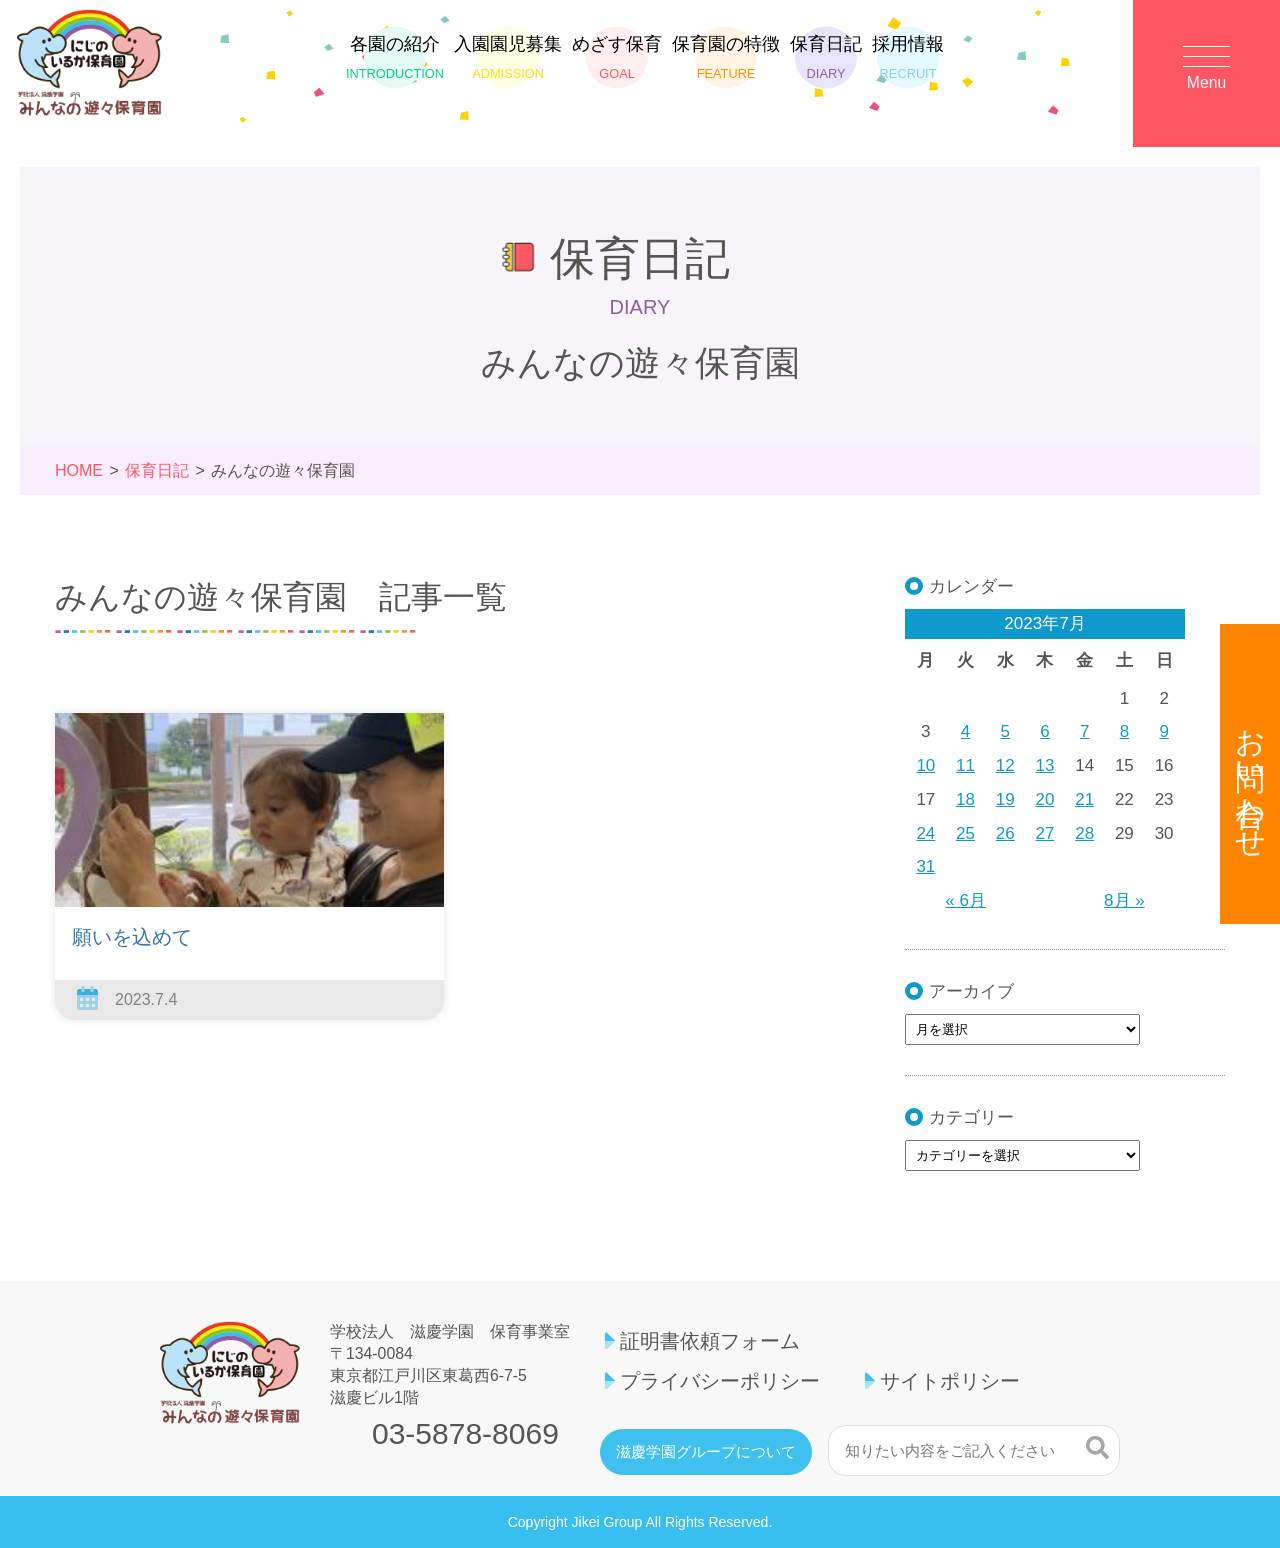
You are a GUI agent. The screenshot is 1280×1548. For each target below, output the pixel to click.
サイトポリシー (950, 1381)
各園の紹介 (395, 67)
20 (1045, 799)
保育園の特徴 (726, 67)
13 (1045, 765)
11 (965, 765)
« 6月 (965, 900)
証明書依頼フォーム (710, 1341)
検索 (1097, 1448)
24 (925, 833)
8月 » (1124, 900)
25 (965, 833)
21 (1084, 799)
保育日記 (826, 67)
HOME (79, 470)
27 (1045, 833)
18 (965, 799)
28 (1084, 833)
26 (1005, 833)
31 (925, 866)
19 (1005, 799)
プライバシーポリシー (720, 1381)
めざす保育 (617, 67)
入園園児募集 (508, 67)
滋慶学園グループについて (706, 1452)
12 (1005, 765)
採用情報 (908, 67)
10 (925, 765)
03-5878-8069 (465, 1434)
